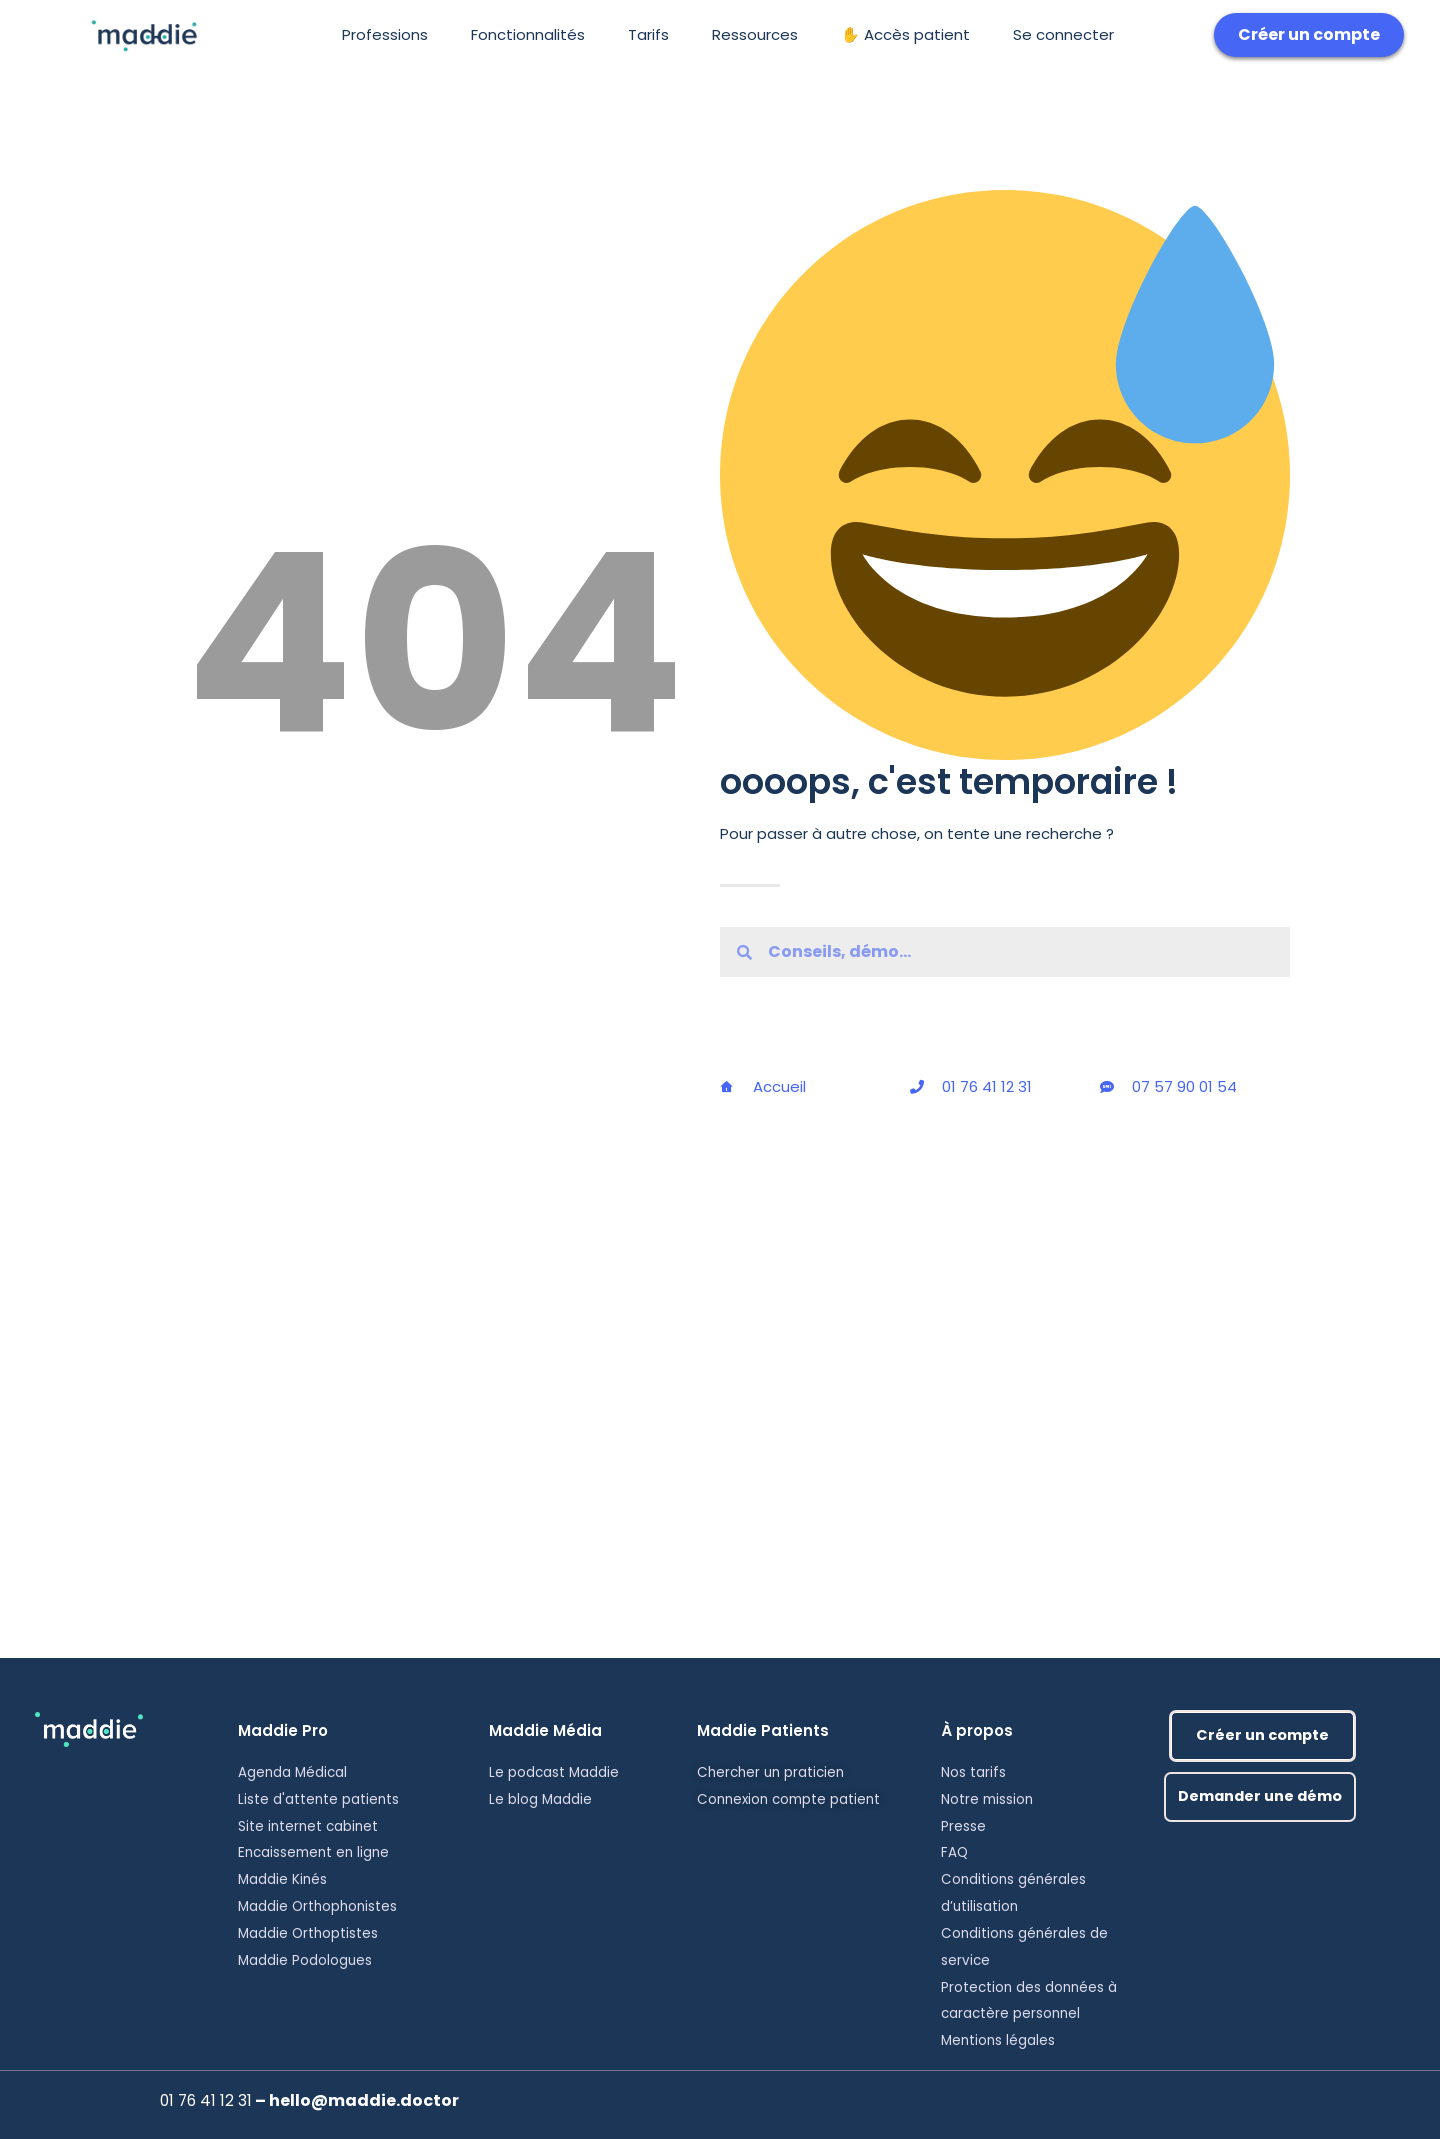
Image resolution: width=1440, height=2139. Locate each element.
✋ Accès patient (905, 34)
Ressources (755, 34)
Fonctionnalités (528, 34)
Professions (385, 34)
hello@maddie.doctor (362, 2100)
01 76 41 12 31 (205, 2100)
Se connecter (1063, 34)
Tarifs (648, 34)
